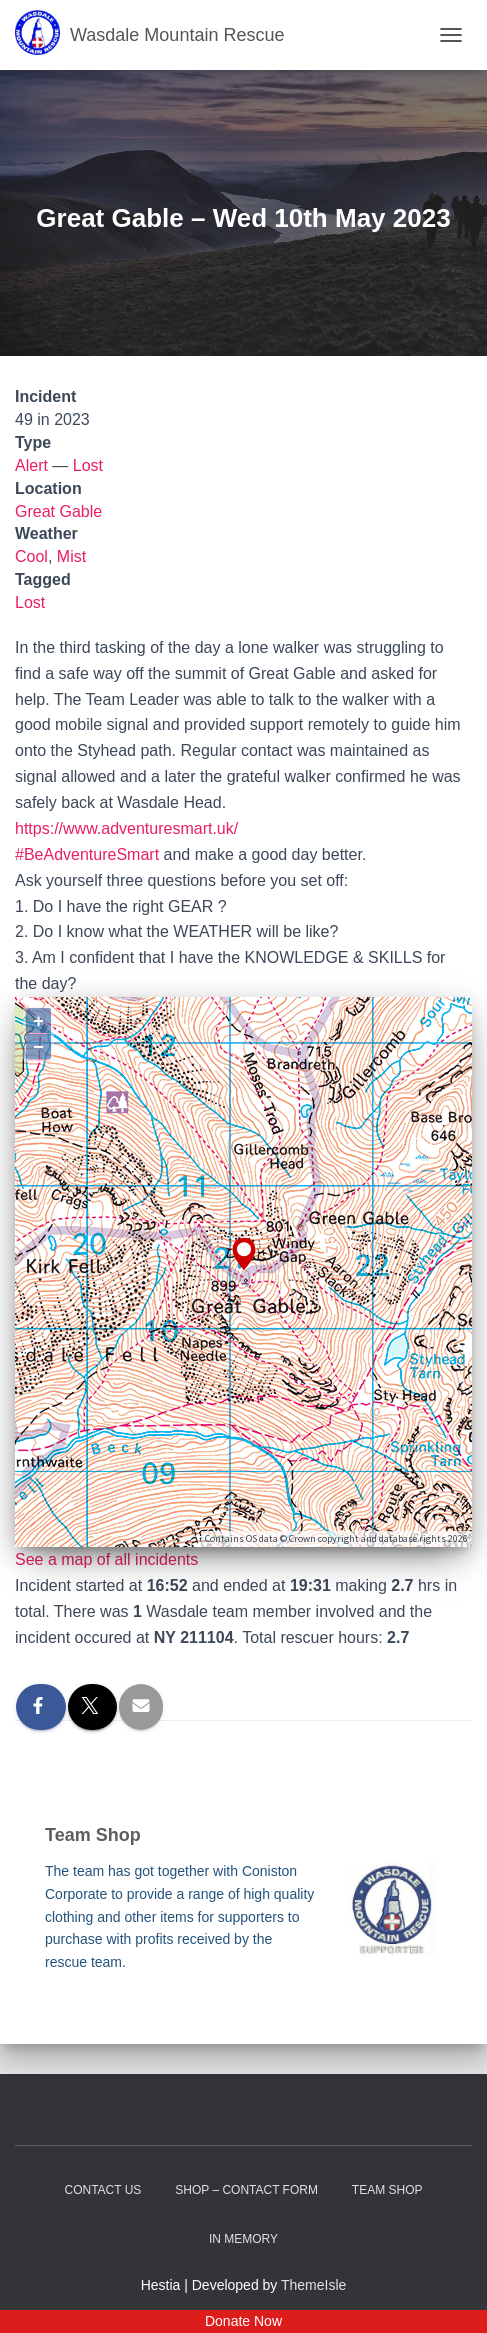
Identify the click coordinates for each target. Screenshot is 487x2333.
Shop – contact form (246, 2190)
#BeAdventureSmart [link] (87, 854)
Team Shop (387, 2190)
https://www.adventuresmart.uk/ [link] (126, 828)
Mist (71, 556)
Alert (31, 465)
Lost (88, 465)
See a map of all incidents (106, 1559)
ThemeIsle (313, 2285)
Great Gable (58, 511)
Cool (31, 556)
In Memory (243, 2239)
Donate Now (243, 2321)
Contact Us (102, 2190)
